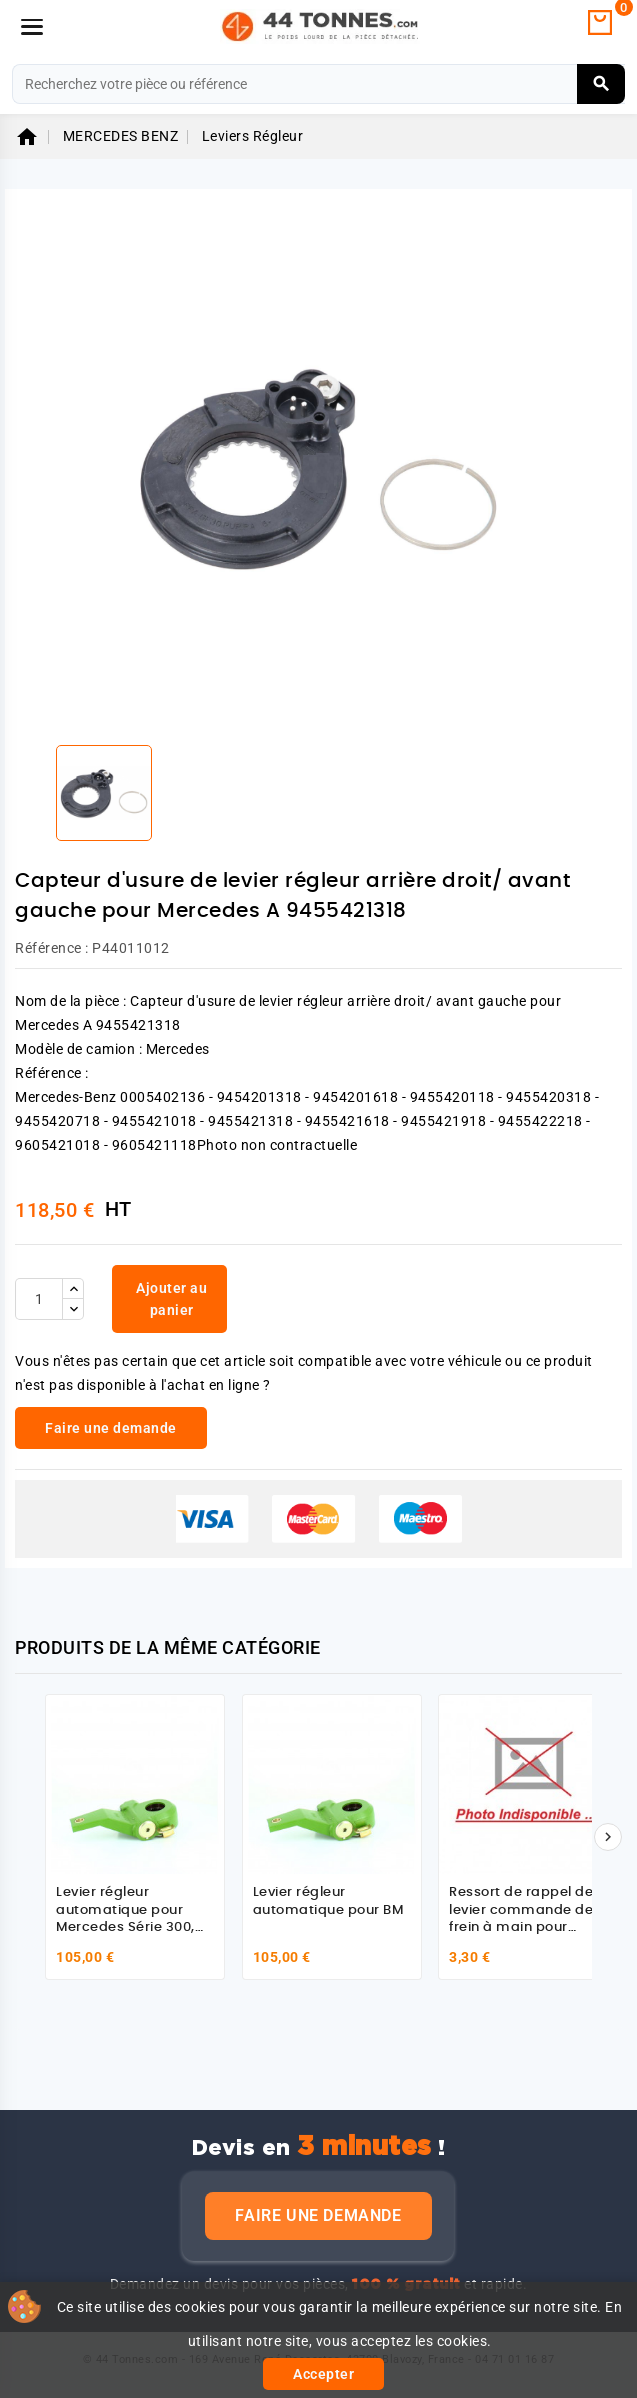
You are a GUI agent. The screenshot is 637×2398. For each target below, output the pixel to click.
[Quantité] (39, 1299)
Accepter (323, 2374)
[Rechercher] (318, 84)
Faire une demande (318, 2215)
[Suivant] (608, 1837)
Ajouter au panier (171, 1299)
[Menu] (32, 27)
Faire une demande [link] (111, 1428)
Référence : (52, 948)
